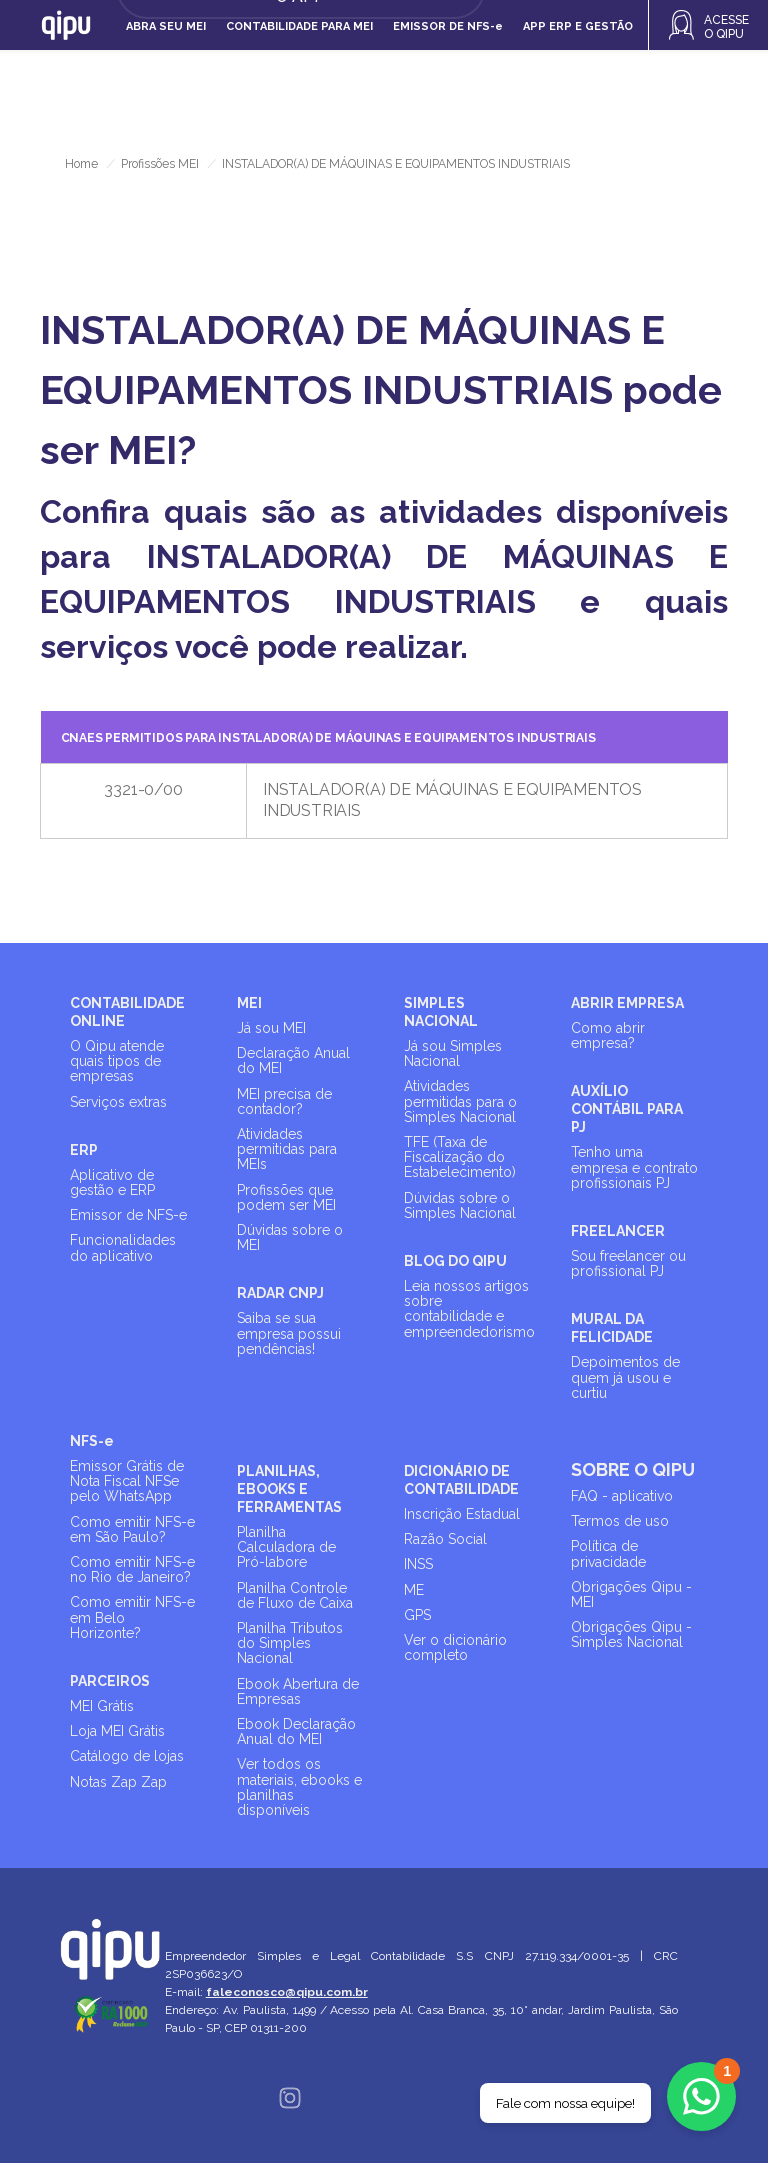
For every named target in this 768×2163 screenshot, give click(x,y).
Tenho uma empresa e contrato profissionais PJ (634, 1167)
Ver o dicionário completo (455, 1647)
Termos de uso (620, 1521)
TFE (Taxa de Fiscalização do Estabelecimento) (460, 1157)
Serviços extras (118, 1102)
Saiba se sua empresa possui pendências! (289, 1333)
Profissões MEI (160, 164)
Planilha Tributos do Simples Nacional (290, 1643)
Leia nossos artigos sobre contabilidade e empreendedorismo (469, 1309)
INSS (418, 1564)
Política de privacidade (608, 1553)
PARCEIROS (110, 1681)
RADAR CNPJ (280, 1293)
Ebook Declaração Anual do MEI (296, 1731)
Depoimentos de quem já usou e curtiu (625, 1377)
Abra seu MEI (166, 26)
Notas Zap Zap (118, 1782)
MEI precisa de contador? (284, 1101)
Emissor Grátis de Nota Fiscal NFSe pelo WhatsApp (127, 1481)
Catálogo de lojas (127, 1756)
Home (81, 164)
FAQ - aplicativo (622, 1496)
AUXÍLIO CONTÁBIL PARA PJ (627, 1109)
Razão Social (445, 1539)
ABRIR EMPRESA (627, 1003)
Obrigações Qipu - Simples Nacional (631, 1634)
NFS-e (92, 1441)
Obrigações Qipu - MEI (631, 1594)
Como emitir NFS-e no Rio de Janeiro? (132, 1569)
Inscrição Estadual (462, 1514)
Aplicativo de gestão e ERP (112, 1182)
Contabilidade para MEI (299, 26)
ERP (84, 1150)
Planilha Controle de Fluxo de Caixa (295, 1595)
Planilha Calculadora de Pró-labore (286, 1547)
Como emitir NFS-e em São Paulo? (132, 1529)
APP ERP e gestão (578, 26)
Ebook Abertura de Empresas (298, 1691)
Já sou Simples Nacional (453, 1053)
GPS (417, 1615)
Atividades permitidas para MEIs (287, 1149)
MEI (249, 1003)
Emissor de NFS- (448, 26)
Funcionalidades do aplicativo (123, 1247)
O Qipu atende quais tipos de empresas (117, 1061)
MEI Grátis (102, 1706)
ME (414, 1590)
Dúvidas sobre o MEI (290, 1237)
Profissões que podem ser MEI (286, 1197)
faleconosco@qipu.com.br (287, 1992)
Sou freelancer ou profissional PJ (628, 1263)
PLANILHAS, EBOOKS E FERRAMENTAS (289, 1489)
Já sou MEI (271, 1028)
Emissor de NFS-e (128, 1215)
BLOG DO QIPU (455, 1261)
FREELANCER (618, 1231)
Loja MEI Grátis (117, 1731)
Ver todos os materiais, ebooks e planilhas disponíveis (299, 1787)
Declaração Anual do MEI (293, 1060)
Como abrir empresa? (608, 1035)
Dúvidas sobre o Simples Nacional (460, 1205)
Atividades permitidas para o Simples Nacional (460, 1101)
